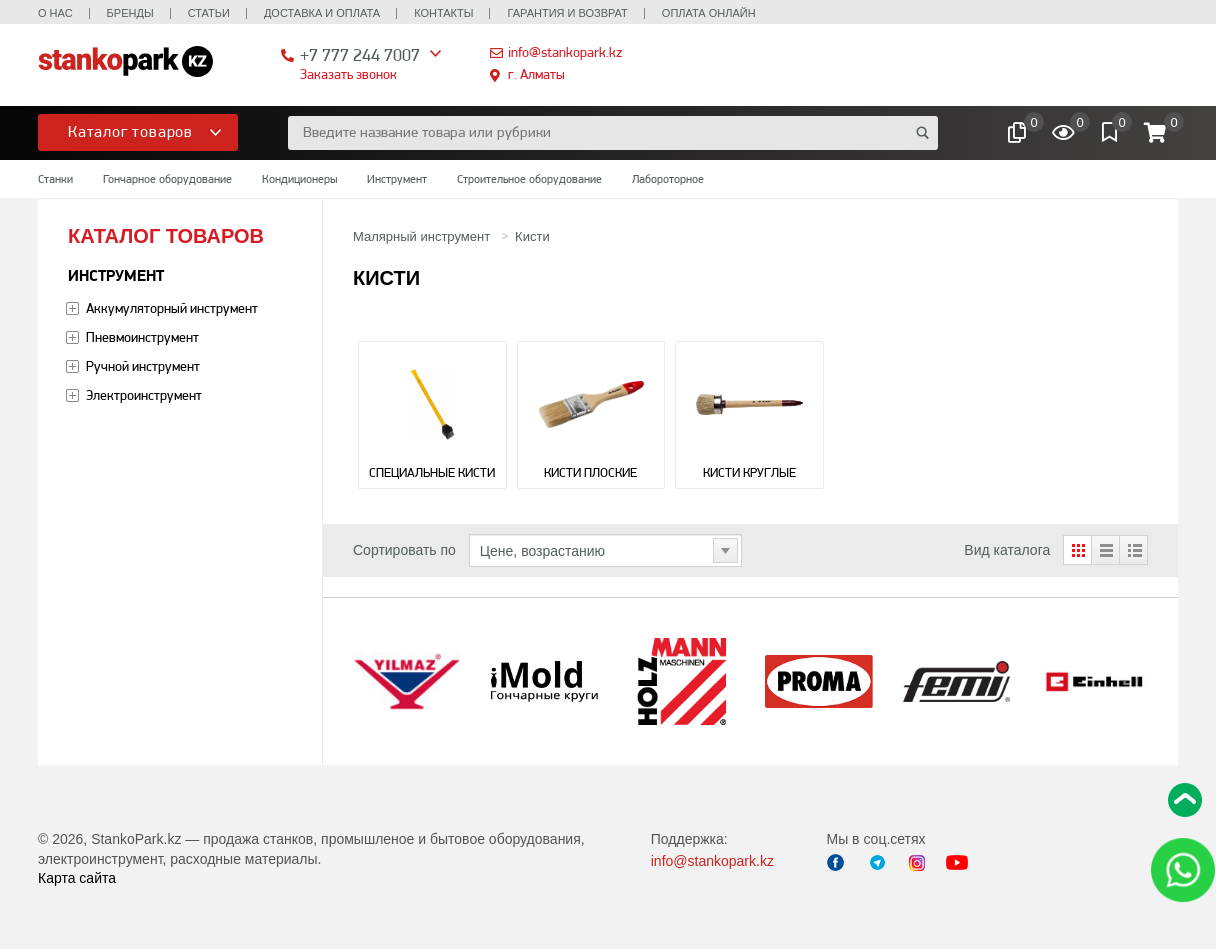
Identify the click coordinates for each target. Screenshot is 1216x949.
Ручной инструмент (143, 366)
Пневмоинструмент (142, 337)
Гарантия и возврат (567, 13)
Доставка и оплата (322, 13)
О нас (55, 13)
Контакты (443, 13)
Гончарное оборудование (167, 179)
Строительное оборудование (529, 179)
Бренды (130, 13)
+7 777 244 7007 (360, 54)
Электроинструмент (144, 395)
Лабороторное (668, 179)
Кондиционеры (299, 179)
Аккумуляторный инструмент (172, 308)
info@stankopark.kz (565, 52)
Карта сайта (77, 878)
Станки (55, 179)
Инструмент (397, 179)
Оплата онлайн (709, 13)
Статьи (209, 13)
